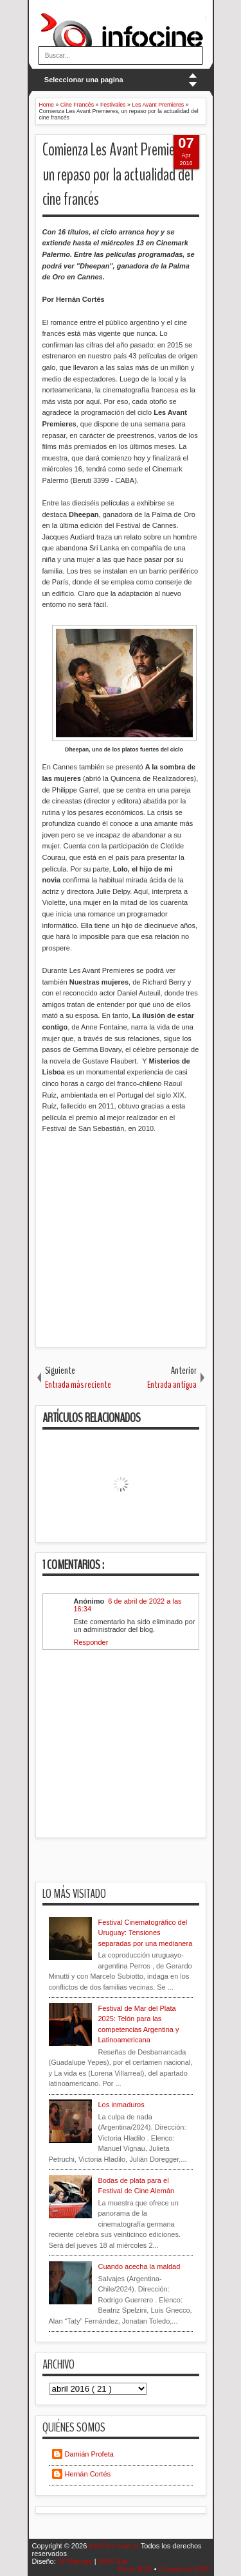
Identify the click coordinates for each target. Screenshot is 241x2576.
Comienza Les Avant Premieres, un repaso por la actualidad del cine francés (117, 174)
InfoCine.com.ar (115, 2546)
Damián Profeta (89, 2454)
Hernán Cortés (88, 2474)
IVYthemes (76, 2561)
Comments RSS (184, 2569)
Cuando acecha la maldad (139, 2266)
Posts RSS (136, 2569)
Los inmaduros (121, 2104)
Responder (91, 1642)
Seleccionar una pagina (83, 79)
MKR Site (113, 2561)
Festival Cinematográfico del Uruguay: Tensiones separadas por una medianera (145, 1932)
